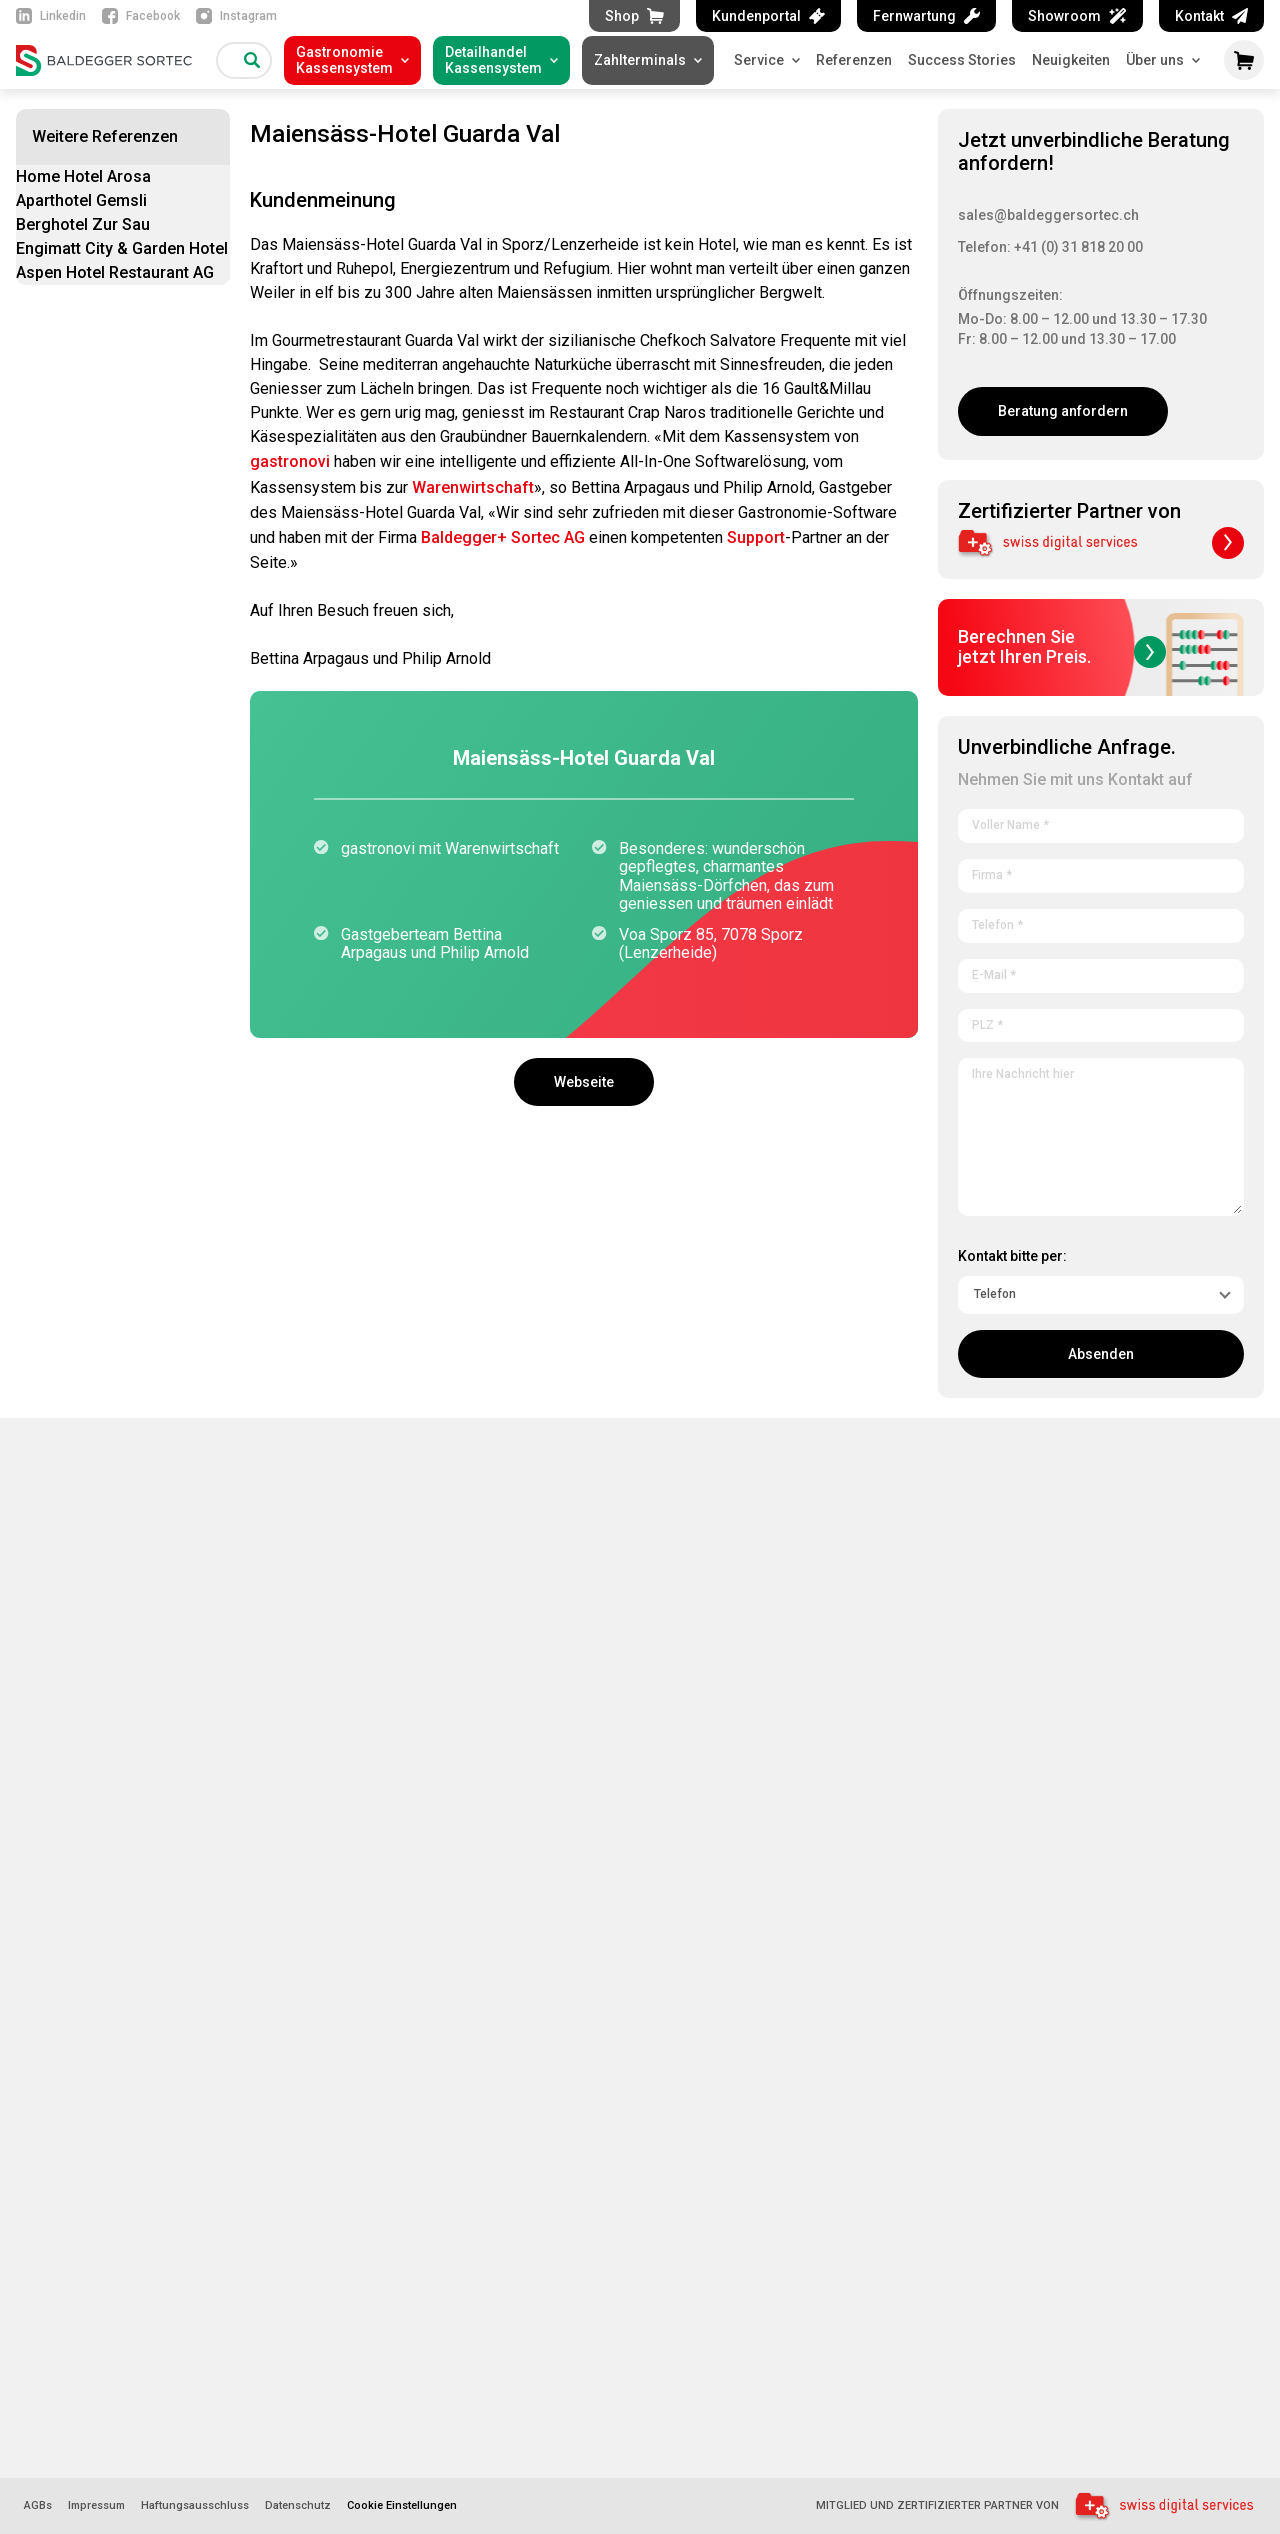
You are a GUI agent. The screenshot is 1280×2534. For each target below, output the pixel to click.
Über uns (1163, 60)
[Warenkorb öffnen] (1244, 60)
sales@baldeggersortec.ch (1048, 215)
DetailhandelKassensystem (493, 60)
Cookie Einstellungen (402, 2505)
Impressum (96, 2506)
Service (767, 60)
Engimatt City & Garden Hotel (122, 248)
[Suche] (252, 60)
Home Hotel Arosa (83, 176)
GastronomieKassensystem (344, 60)
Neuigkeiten (1071, 60)
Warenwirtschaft (473, 487)
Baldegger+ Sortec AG (503, 537)
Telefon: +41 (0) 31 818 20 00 (1050, 247)
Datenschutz (298, 2506)
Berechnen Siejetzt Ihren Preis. (1062, 647)
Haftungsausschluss (195, 2506)
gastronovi (290, 461)
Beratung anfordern (1063, 411)
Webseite (584, 1082)
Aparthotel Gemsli (81, 200)
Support (756, 537)
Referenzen (854, 60)
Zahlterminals (640, 60)
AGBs (38, 2506)
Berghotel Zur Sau (83, 224)
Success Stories (962, 60)
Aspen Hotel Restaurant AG (115, 272)
